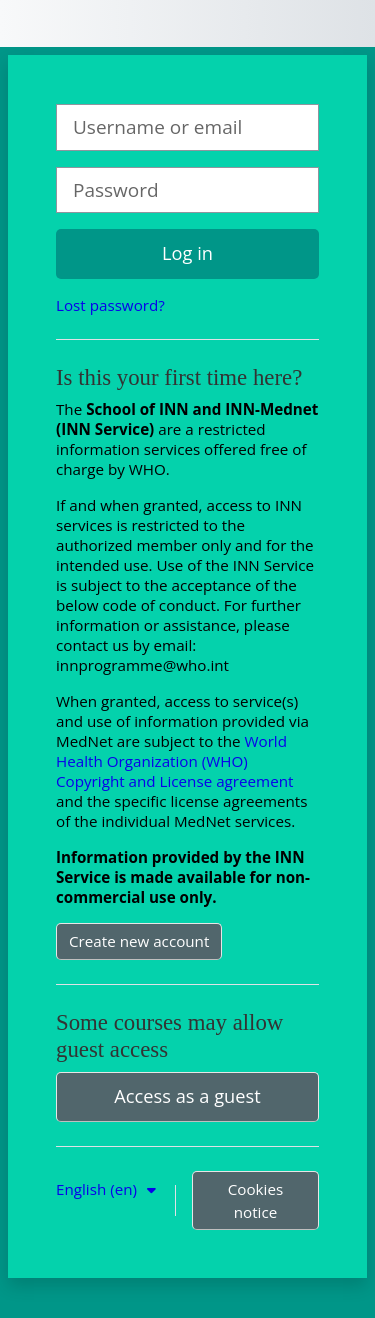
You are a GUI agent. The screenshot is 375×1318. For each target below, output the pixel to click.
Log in (187, 253)
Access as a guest (187, 1096)
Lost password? (110, 305)
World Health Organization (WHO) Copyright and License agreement (174, 761)
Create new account (139, 941)
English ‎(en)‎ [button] (98, 1189)
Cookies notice (255, 1200)
